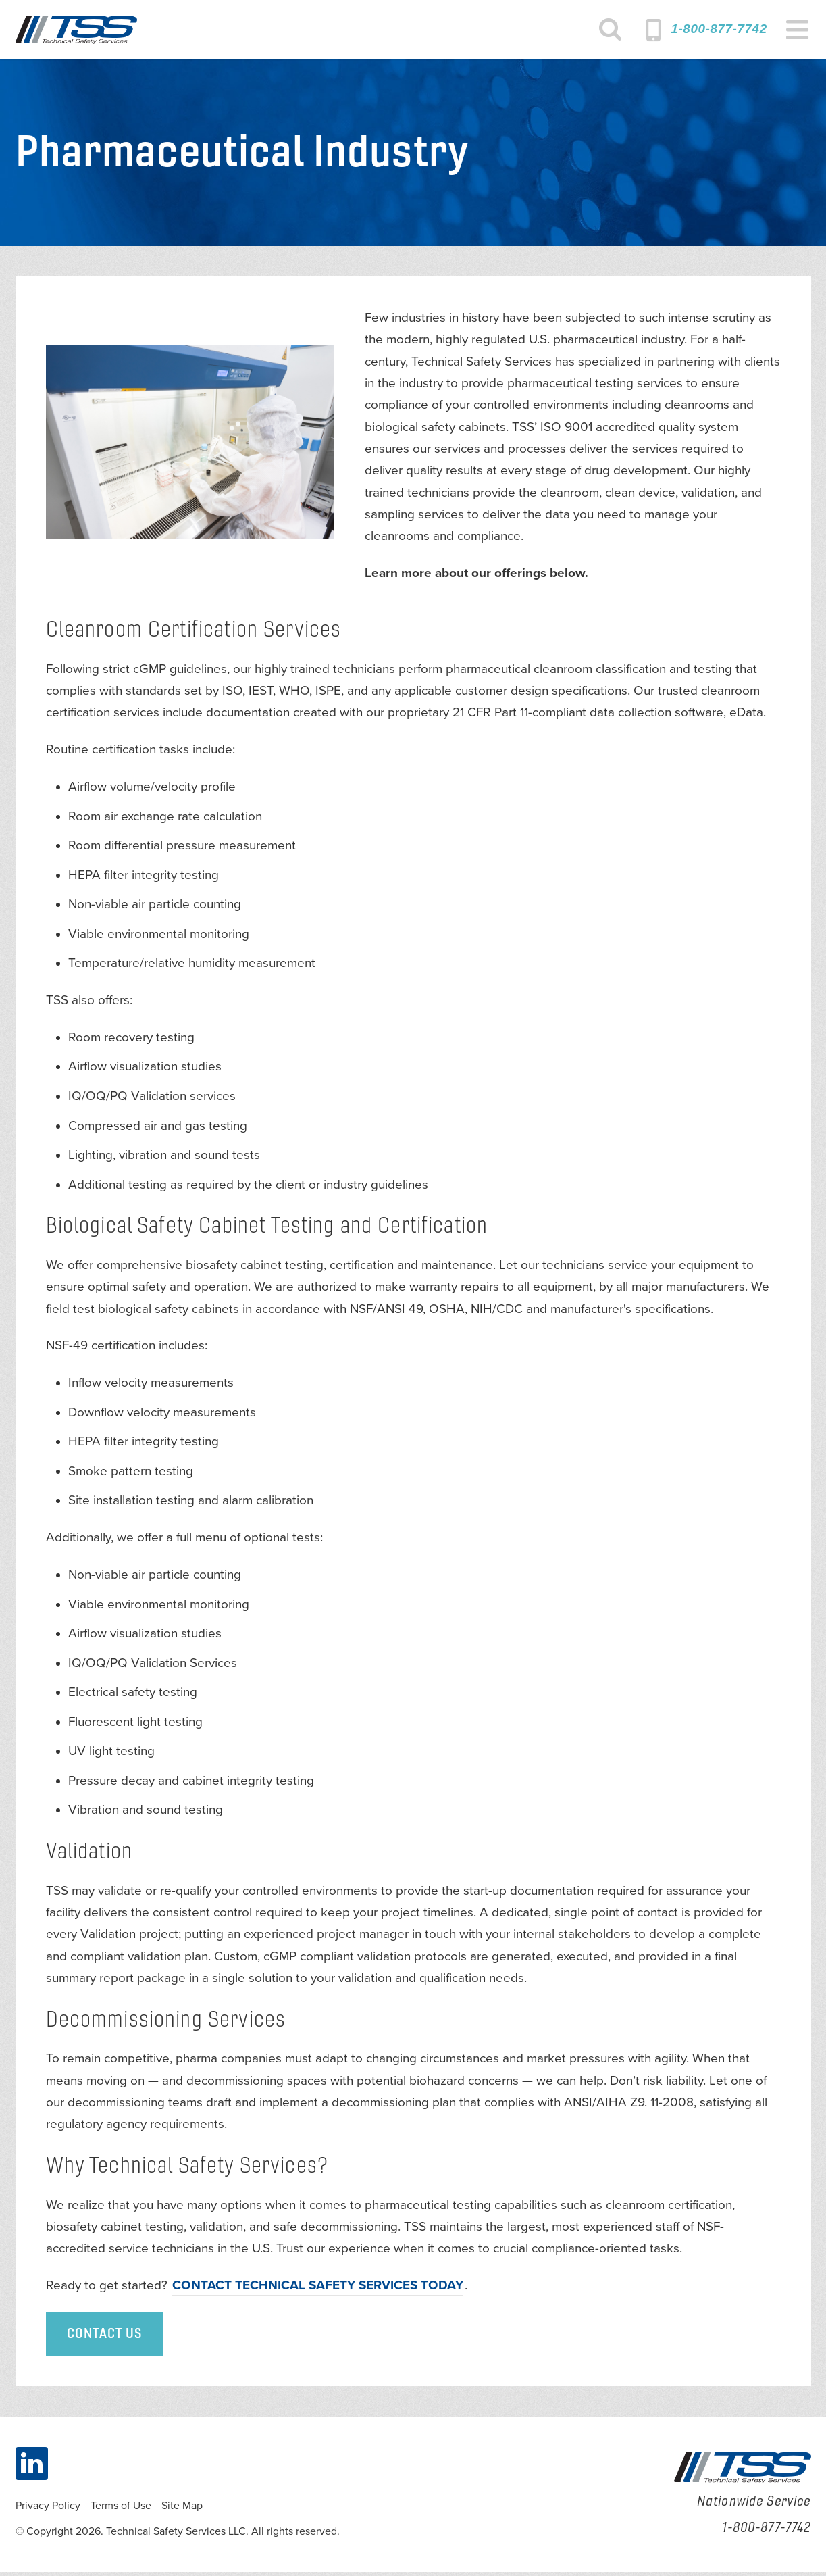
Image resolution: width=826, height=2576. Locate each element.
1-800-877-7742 (719, 29)
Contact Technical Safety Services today (317, 2289)
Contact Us (105, 2337)
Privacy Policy (48, 2510)
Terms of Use (121, 2510)
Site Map (182, 2510)
